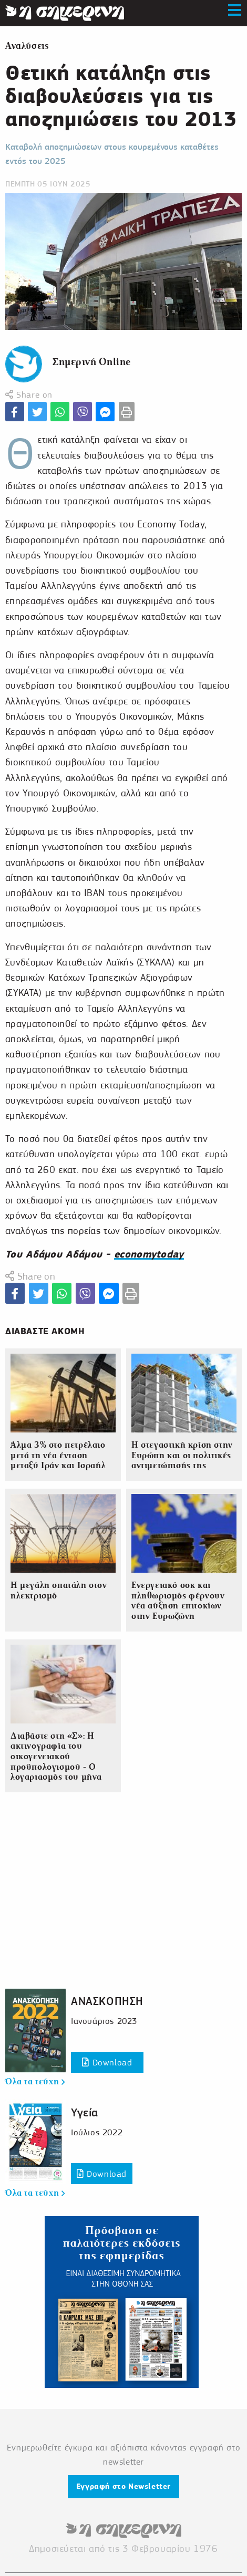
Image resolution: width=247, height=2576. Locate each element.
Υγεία (84, 2112)
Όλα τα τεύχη (35, 2081)
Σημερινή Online (92, 362)
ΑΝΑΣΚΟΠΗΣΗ (107, 2001)
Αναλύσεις (27, 45)
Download (107, 2063)
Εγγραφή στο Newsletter (123, 2486)
